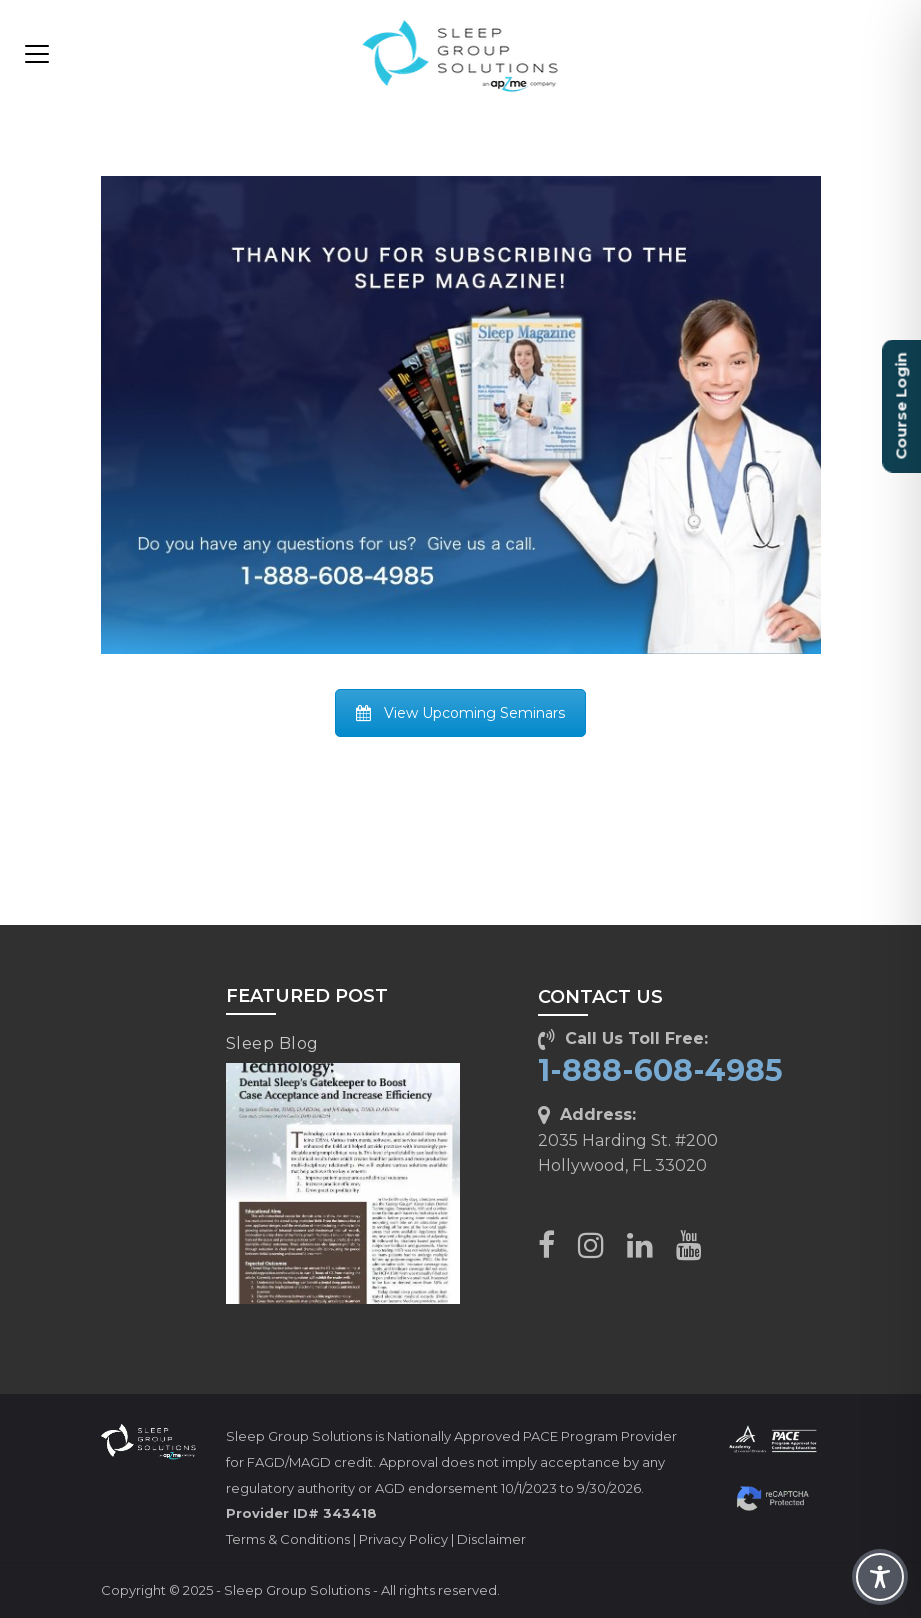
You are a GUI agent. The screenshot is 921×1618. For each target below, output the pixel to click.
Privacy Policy (403, 1539)
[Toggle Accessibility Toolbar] (880, 1577)
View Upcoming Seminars (460, 713)
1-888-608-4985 (660, 1070)
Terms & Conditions (288, 1539)
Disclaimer (491, 1539)
